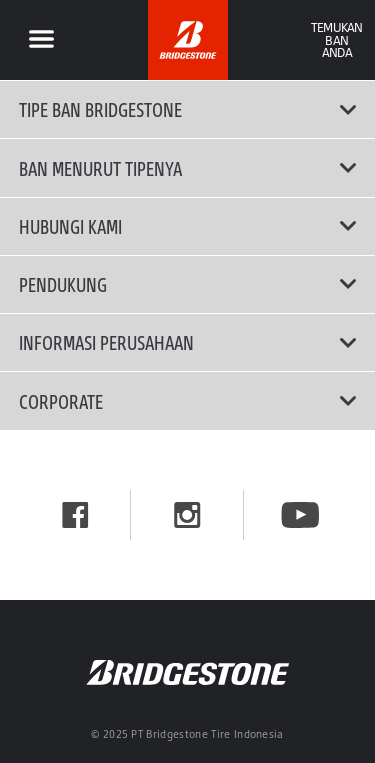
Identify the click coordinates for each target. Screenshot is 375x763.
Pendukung (188, 284)
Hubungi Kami (188, 226)
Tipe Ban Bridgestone (188, 109)
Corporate (188, 401)
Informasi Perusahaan (188, 342)
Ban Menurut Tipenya (188, 168)
